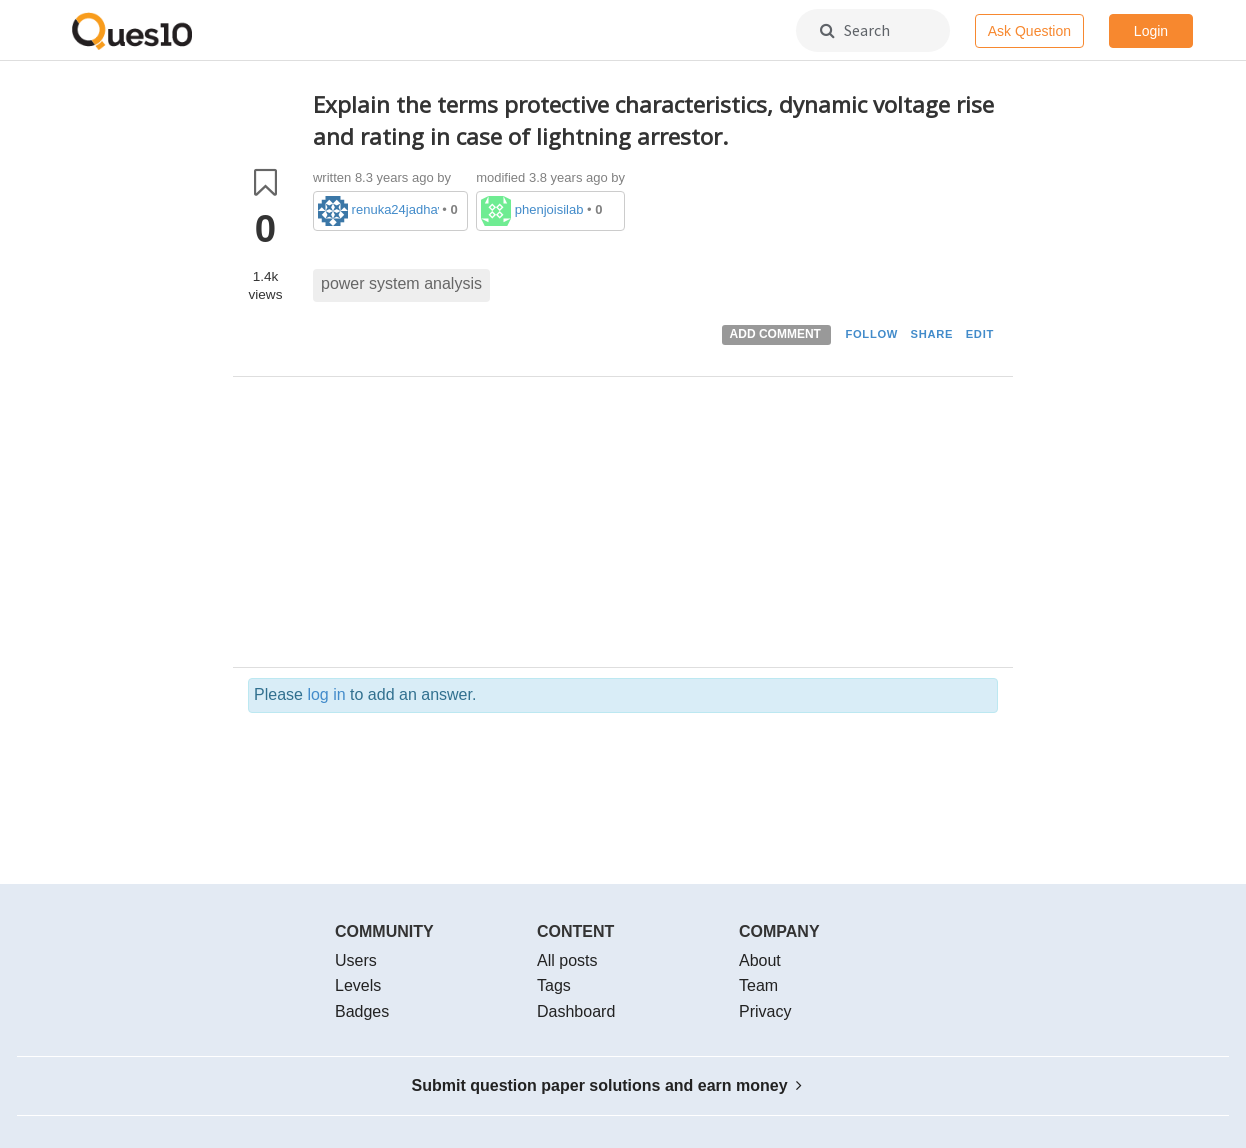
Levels (358, 985)
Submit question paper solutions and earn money (607, 1085)
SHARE (932, 334)
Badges (362, 1011)
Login (1151, 31)
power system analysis (401, 283)
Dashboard (576, 1011)
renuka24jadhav (395, 209)
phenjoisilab (549, 209)
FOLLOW (871, 334)
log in (326, 694)
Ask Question (1029, 31)
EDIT (980, 334)
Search (855, 30)
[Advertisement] (655, 527)
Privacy (765, 1011)
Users (356, 960)
